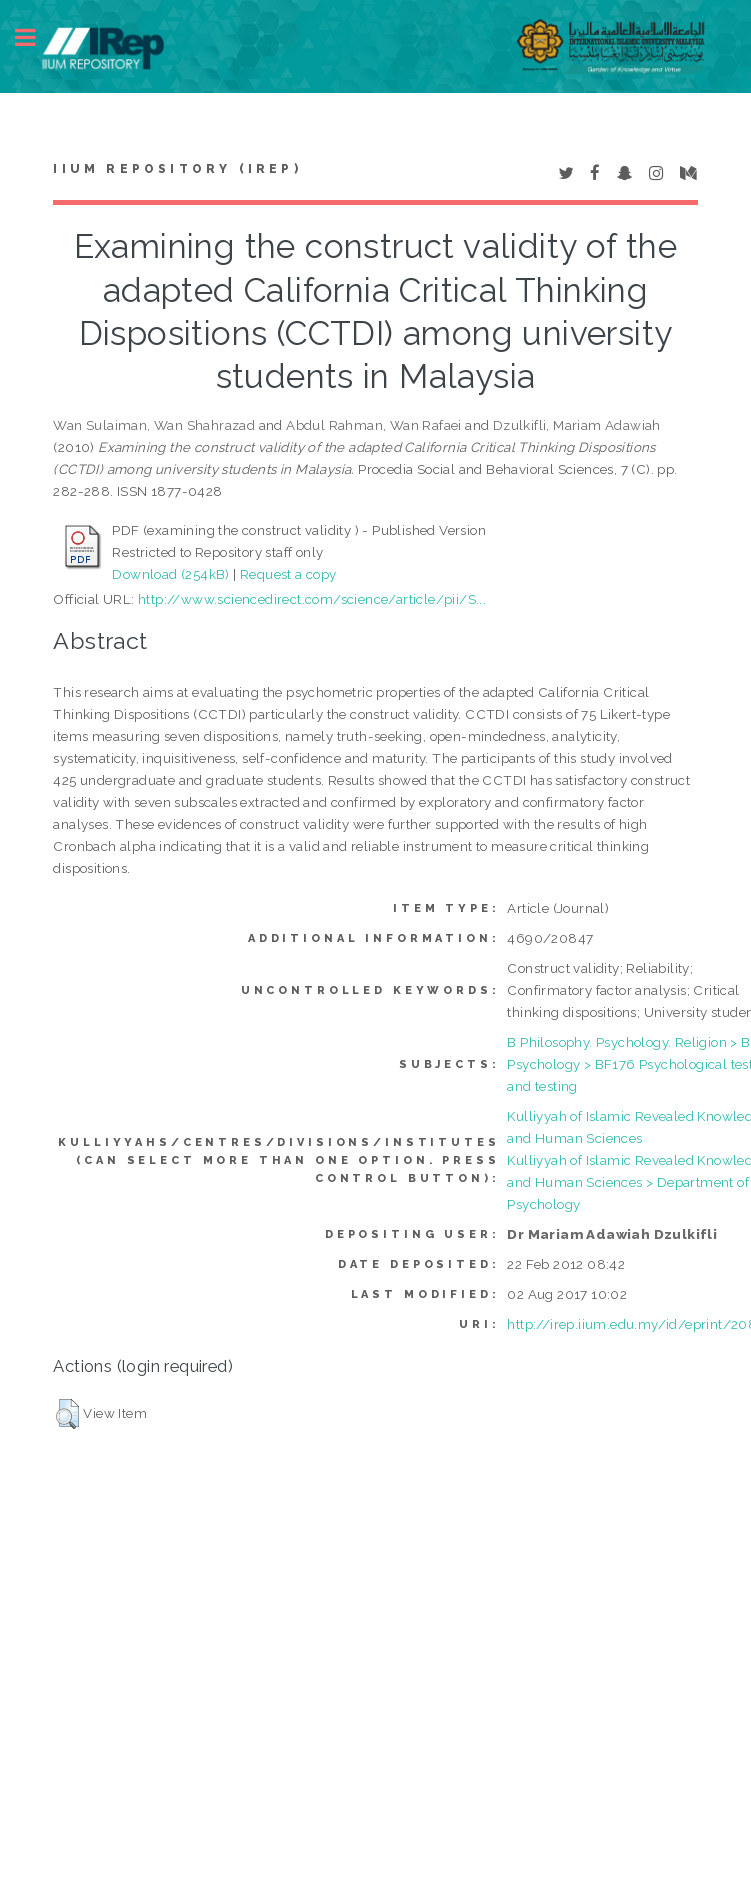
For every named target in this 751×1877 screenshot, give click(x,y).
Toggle (36, 37)
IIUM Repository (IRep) (177, 169)
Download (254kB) (170, 574)
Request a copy (288, 574)
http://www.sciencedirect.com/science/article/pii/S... (312, 599)
